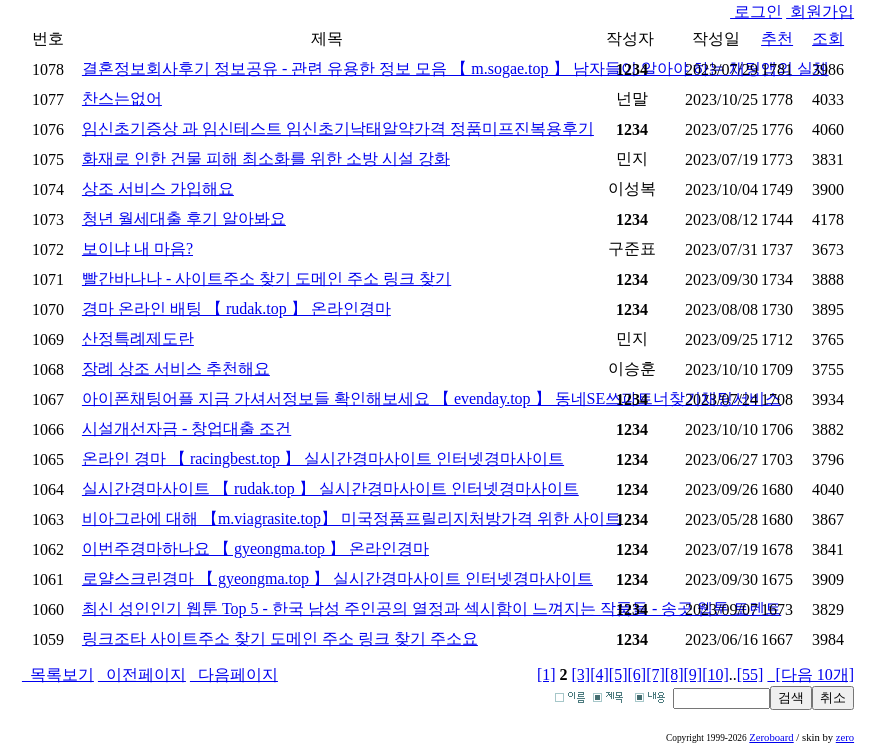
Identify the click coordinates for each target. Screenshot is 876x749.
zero (845, 737)
